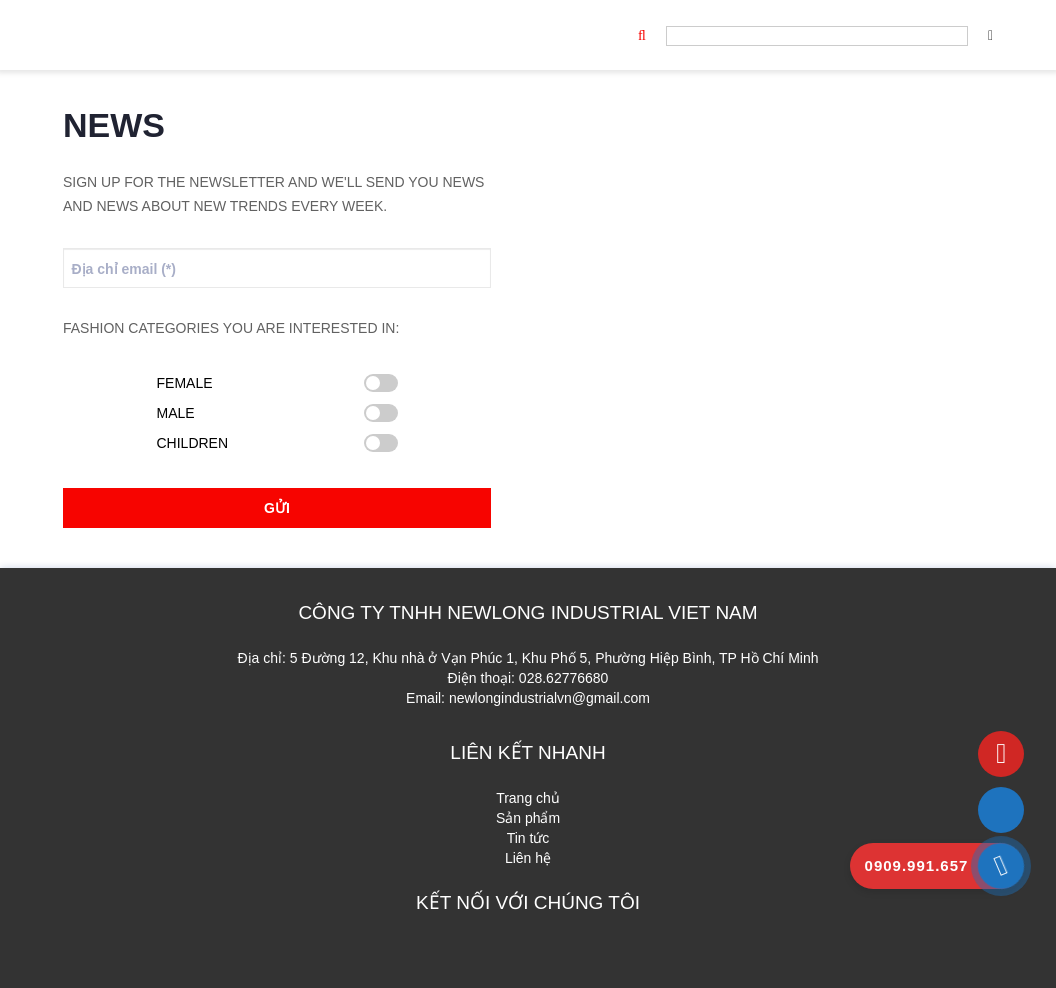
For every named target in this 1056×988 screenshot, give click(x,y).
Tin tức (528, 838)
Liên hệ (528, 858)
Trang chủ (528, 798)
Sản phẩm (528, 818)
